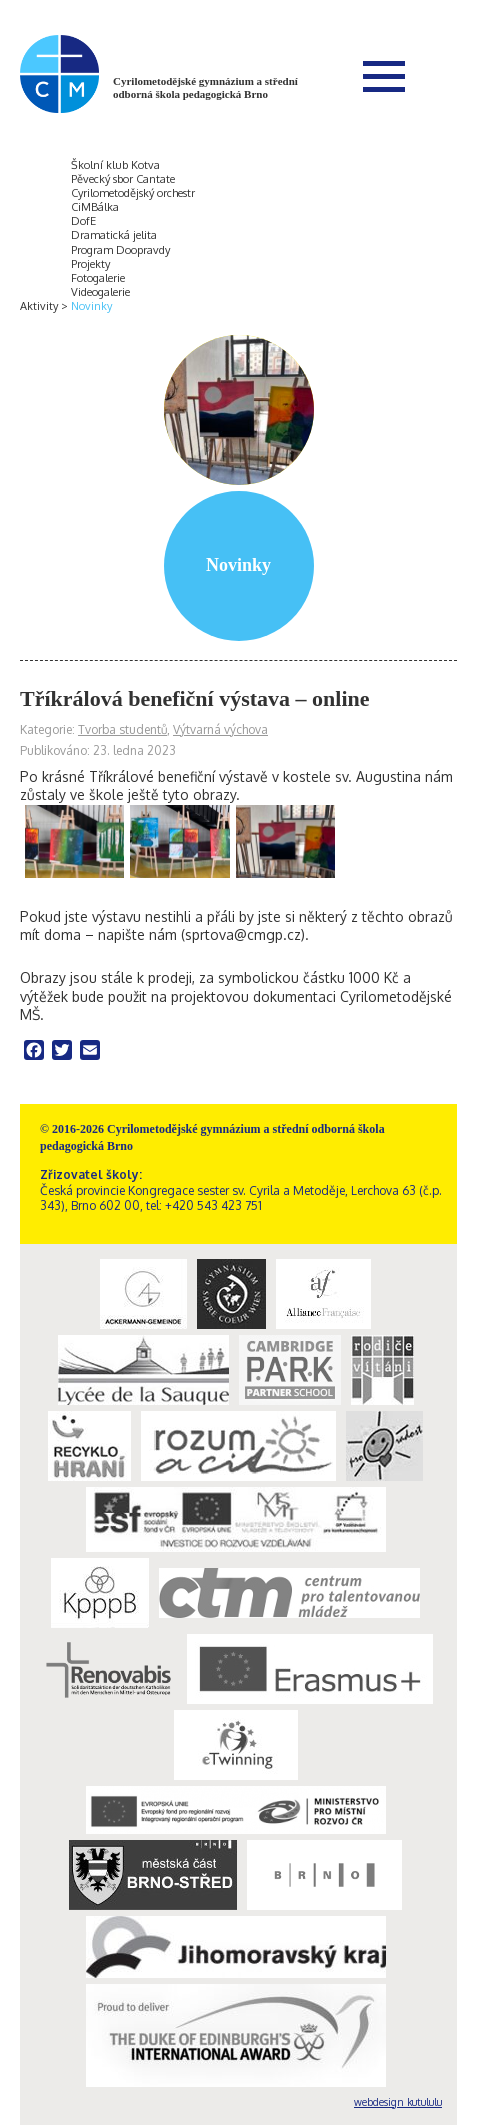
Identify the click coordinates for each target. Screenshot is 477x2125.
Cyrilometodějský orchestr (133, 193)
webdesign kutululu (398, 2102)
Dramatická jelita (114, 235)
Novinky (91, 306)
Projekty (90, 264)
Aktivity (39, 306)
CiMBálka (95, 207)
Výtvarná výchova (220, 729)
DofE (83, 221)
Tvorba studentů (122, 729)
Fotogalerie (98, 278)
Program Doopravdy (120, 250)
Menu (384, 76)
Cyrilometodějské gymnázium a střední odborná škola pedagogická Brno (205, 87)
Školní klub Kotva (115, 165)
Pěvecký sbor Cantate (123, 179)
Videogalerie (100, 292)
